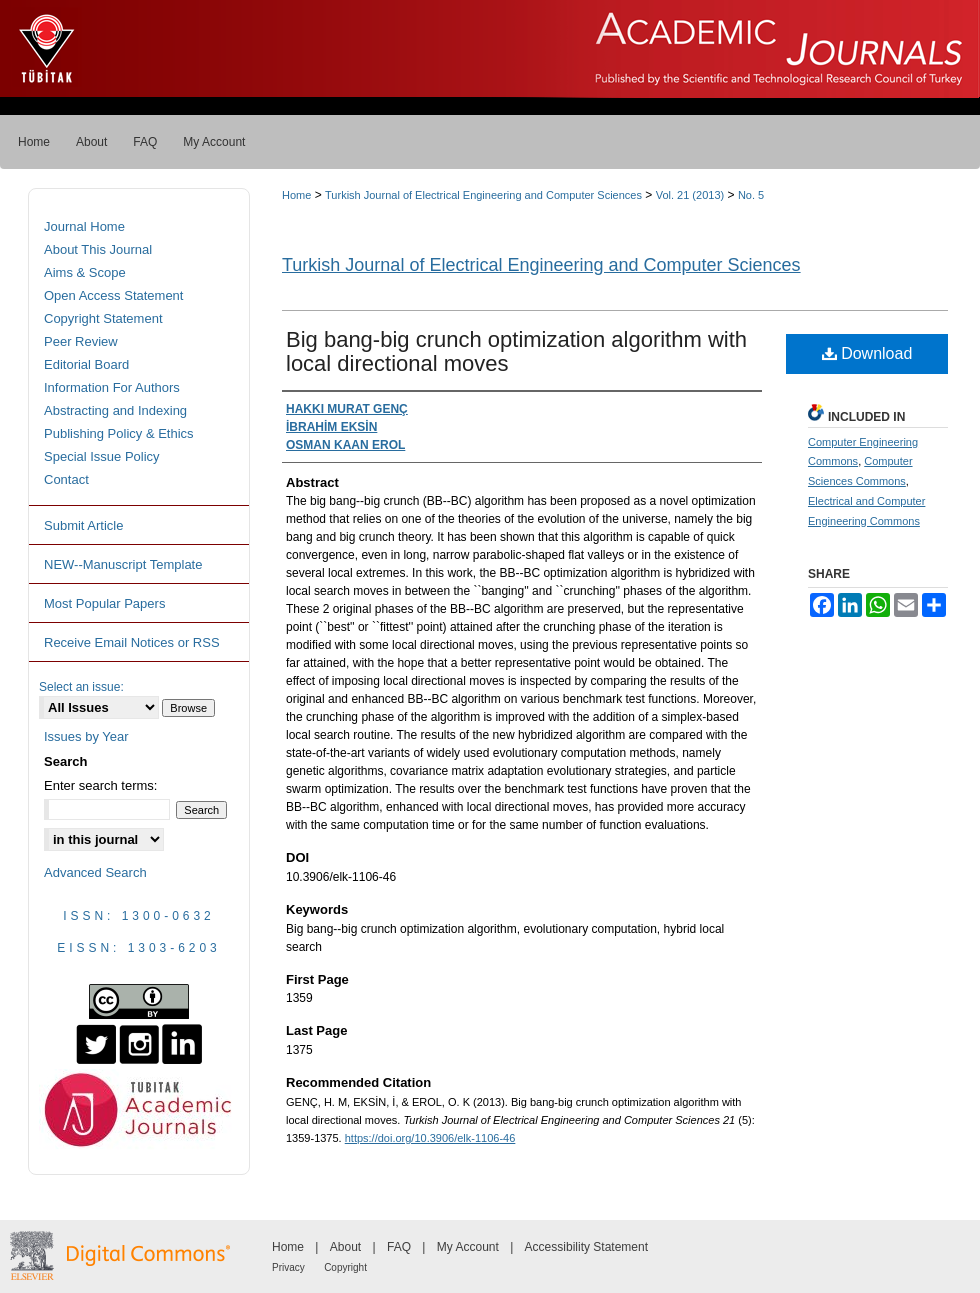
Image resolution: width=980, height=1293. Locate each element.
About (345, 1247)
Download (867, 353)
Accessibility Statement (586, 1247)
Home (296, 195)
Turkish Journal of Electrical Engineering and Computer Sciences (483, 195)
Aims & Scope (85, 272)
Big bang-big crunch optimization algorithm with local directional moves (516, 351)
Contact (66, 479)
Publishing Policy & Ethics (119, 433)
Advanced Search (95, 872)
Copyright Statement (103, 318)
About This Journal (98, 249)
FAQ (399, 1247)
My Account (468, 1247)
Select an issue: (81, 687)
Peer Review (81, 341)
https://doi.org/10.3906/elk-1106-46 (430, 1138)
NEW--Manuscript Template (123, 564)
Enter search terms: (100, 785)
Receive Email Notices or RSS (132, 642)
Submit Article (83, 525)
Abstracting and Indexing (115, 410)
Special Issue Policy (102, 456)
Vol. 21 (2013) (690, 195)
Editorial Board (86, 364)
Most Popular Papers (104, 603)
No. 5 (751, 195)
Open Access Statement (113, 295)
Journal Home (84, 226)
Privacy (288, 1267)
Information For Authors (112, 387)
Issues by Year (86, 736)
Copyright (345, 1267)
